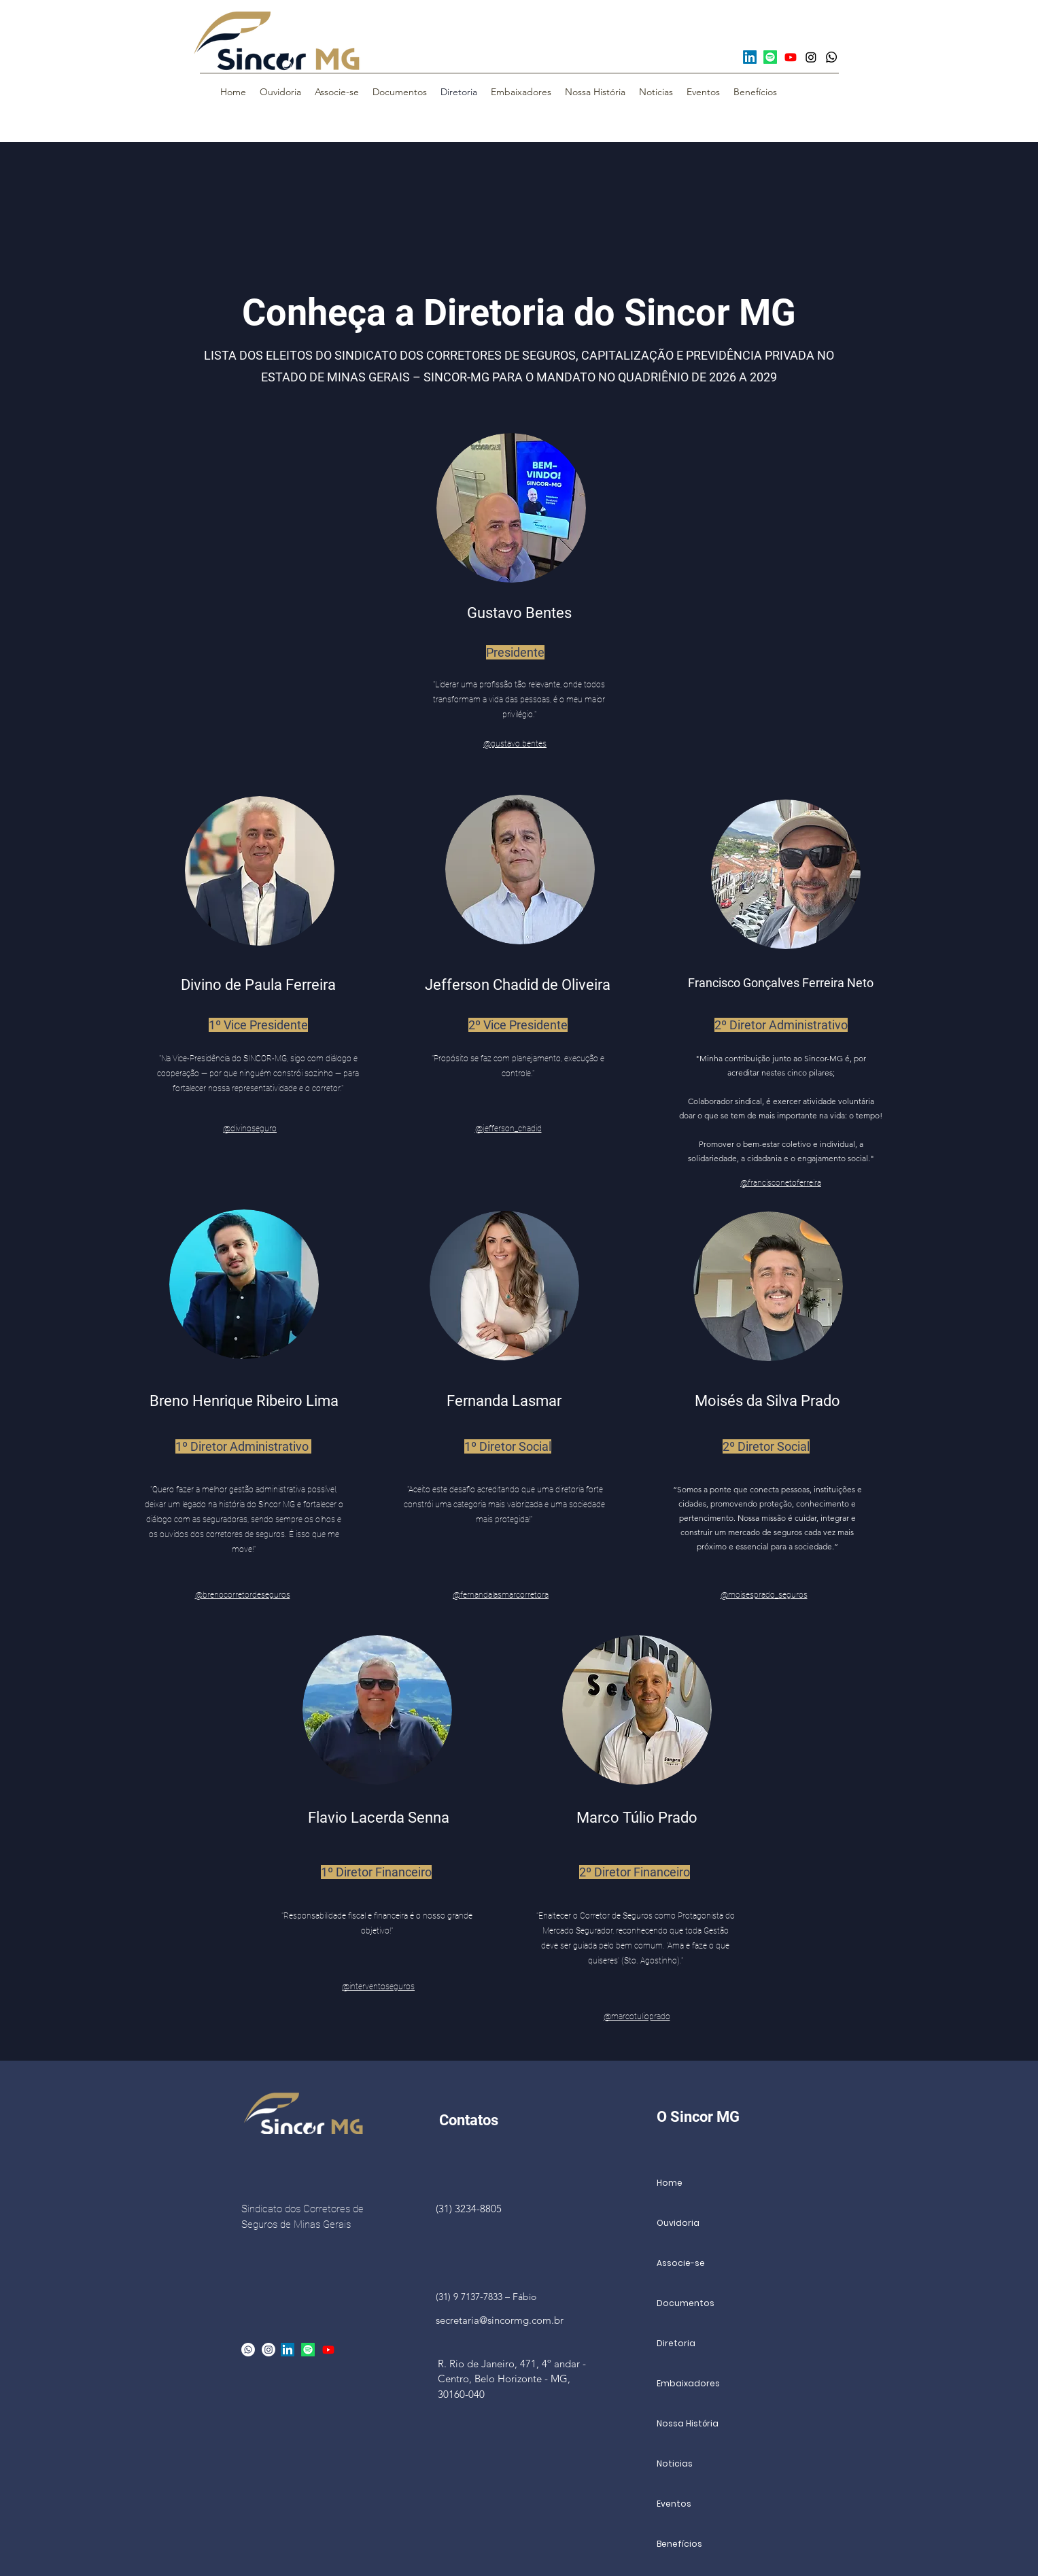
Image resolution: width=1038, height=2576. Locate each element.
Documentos (685, 2303)
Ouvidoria (678, 2223)
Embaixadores (688, 2383)
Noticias (675, 2463)
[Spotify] (770, 57)
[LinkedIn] (750, 57)
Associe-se (681, 2263)
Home (669, 2182)
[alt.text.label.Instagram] (268, 2349)
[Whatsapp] (831, 57)
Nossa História (688, 2423)
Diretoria (676, 2343)
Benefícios (679, 2543)
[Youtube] (790, 57)
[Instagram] (811, 57)
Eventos (674, 2503)
